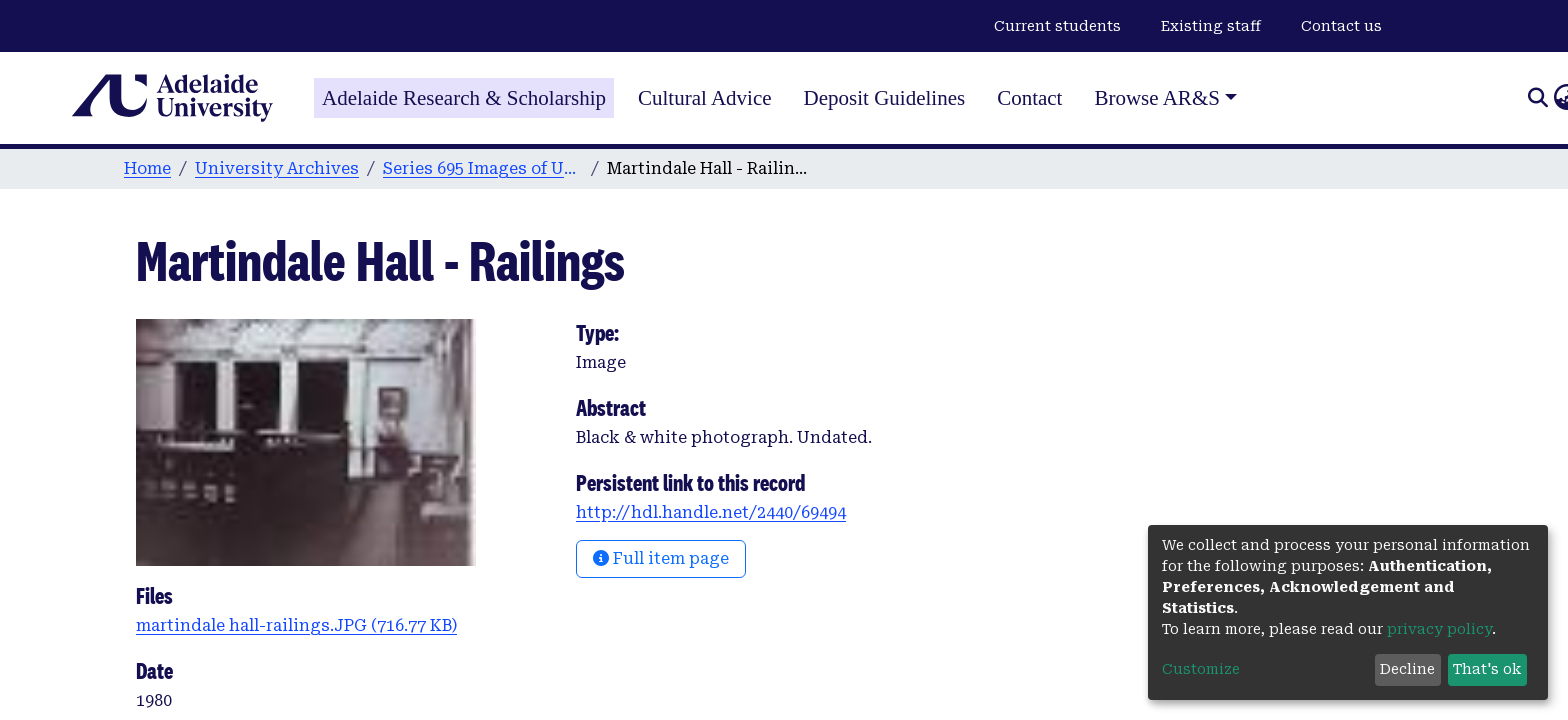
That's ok (1487, 669)
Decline (1407, 669)
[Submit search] (1537, 98)
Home (147, 168)
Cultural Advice (705, 98)
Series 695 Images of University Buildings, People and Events (483, 168)
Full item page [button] (661, 558)
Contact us (1341, 26)
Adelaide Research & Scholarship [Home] (464, 98)
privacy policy (1439, 629)
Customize (1201, 669)
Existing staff (1211, 26)
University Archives (277, 168)
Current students (1057, 26)
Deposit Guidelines (885, 98)
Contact (1029, 98)
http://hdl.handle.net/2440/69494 (711, 512)
